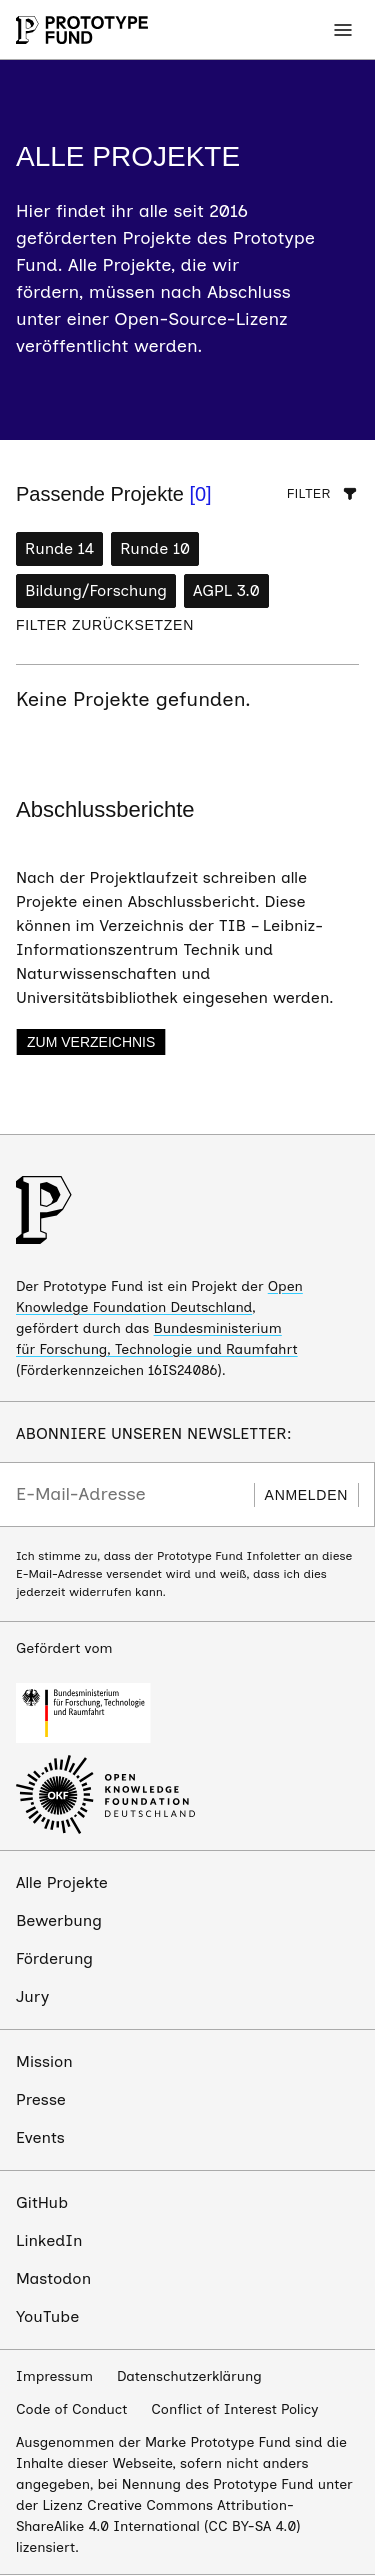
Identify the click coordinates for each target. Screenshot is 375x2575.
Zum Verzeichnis (91, 1042)
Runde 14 (59, 548)
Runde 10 (155, 548)
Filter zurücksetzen (105, 625)
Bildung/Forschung (96, 590)
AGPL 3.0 (226, 590)
